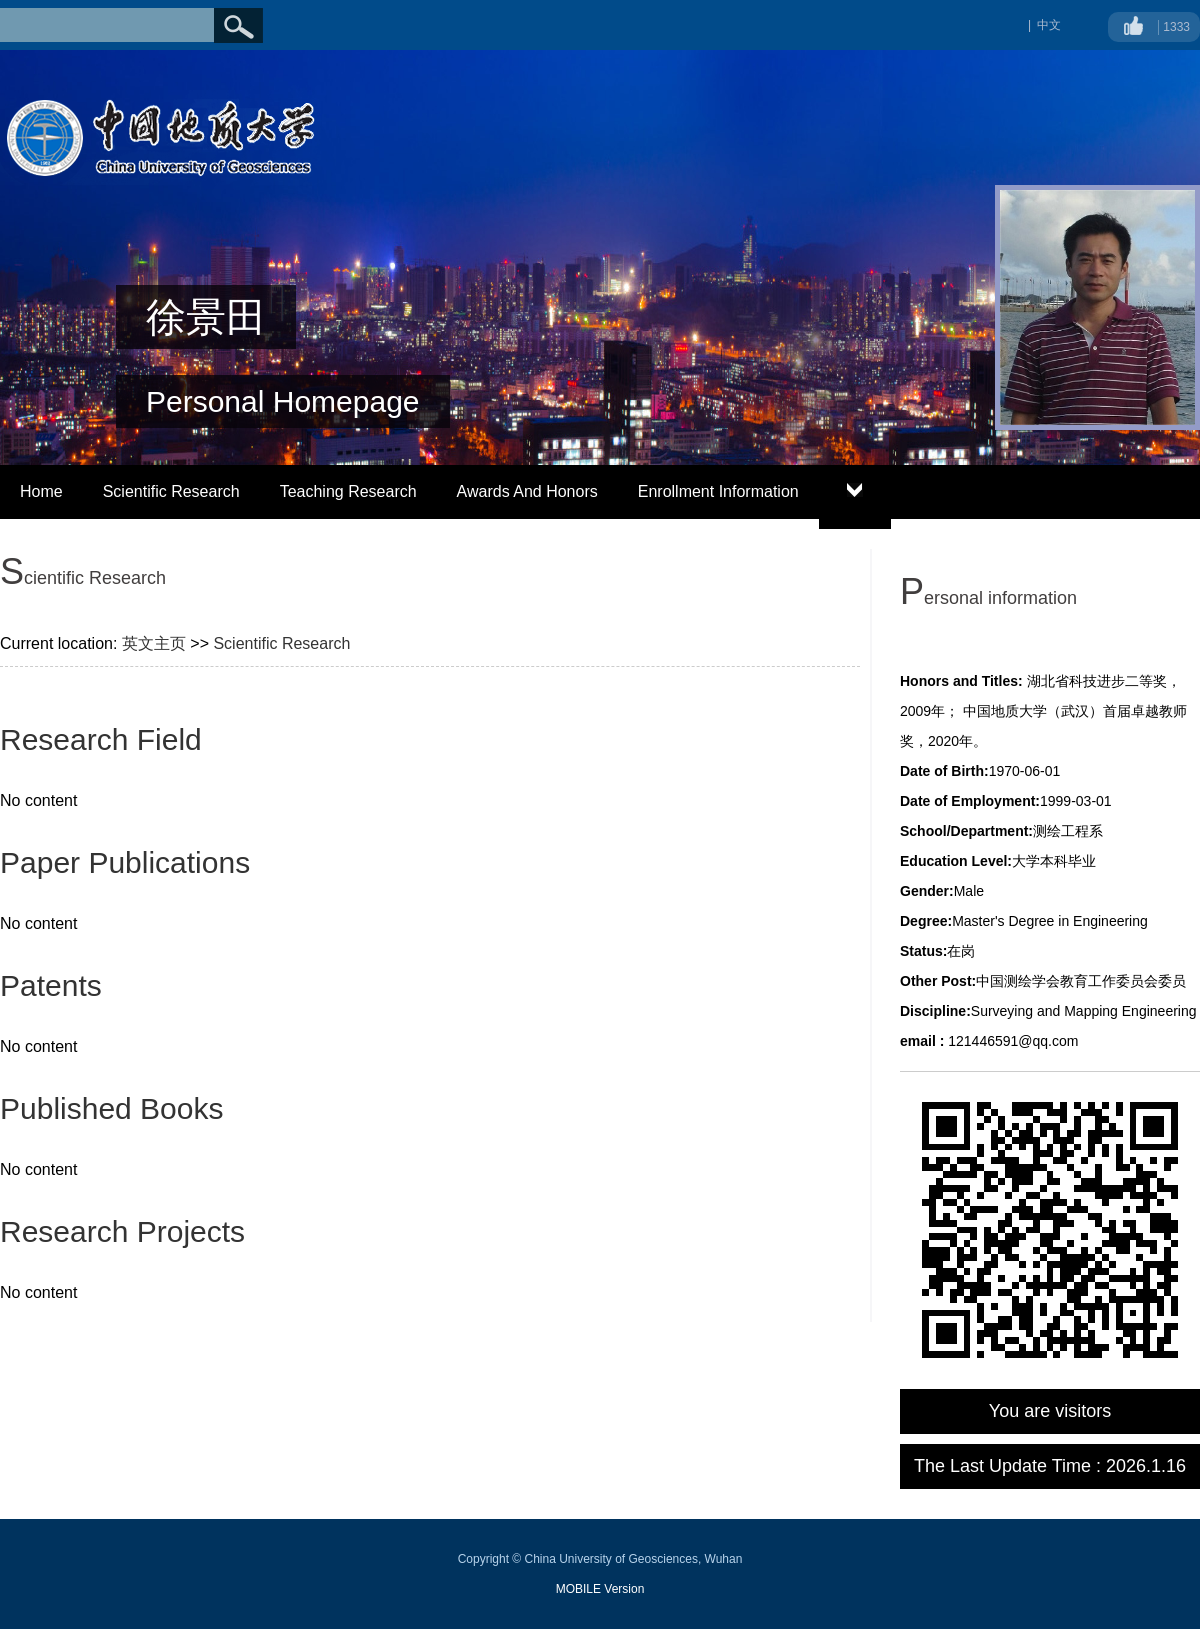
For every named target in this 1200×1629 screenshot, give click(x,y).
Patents (51, 985)
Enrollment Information (718, 491)
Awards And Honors (527, 491)
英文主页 (154, 643)
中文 (1049, 25)
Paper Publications (125, 862)
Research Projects (122, 1231)
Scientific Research (171, 491)
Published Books (111, 1108)
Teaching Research (348, 491)
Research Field (101, 739)
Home (41, 491)
